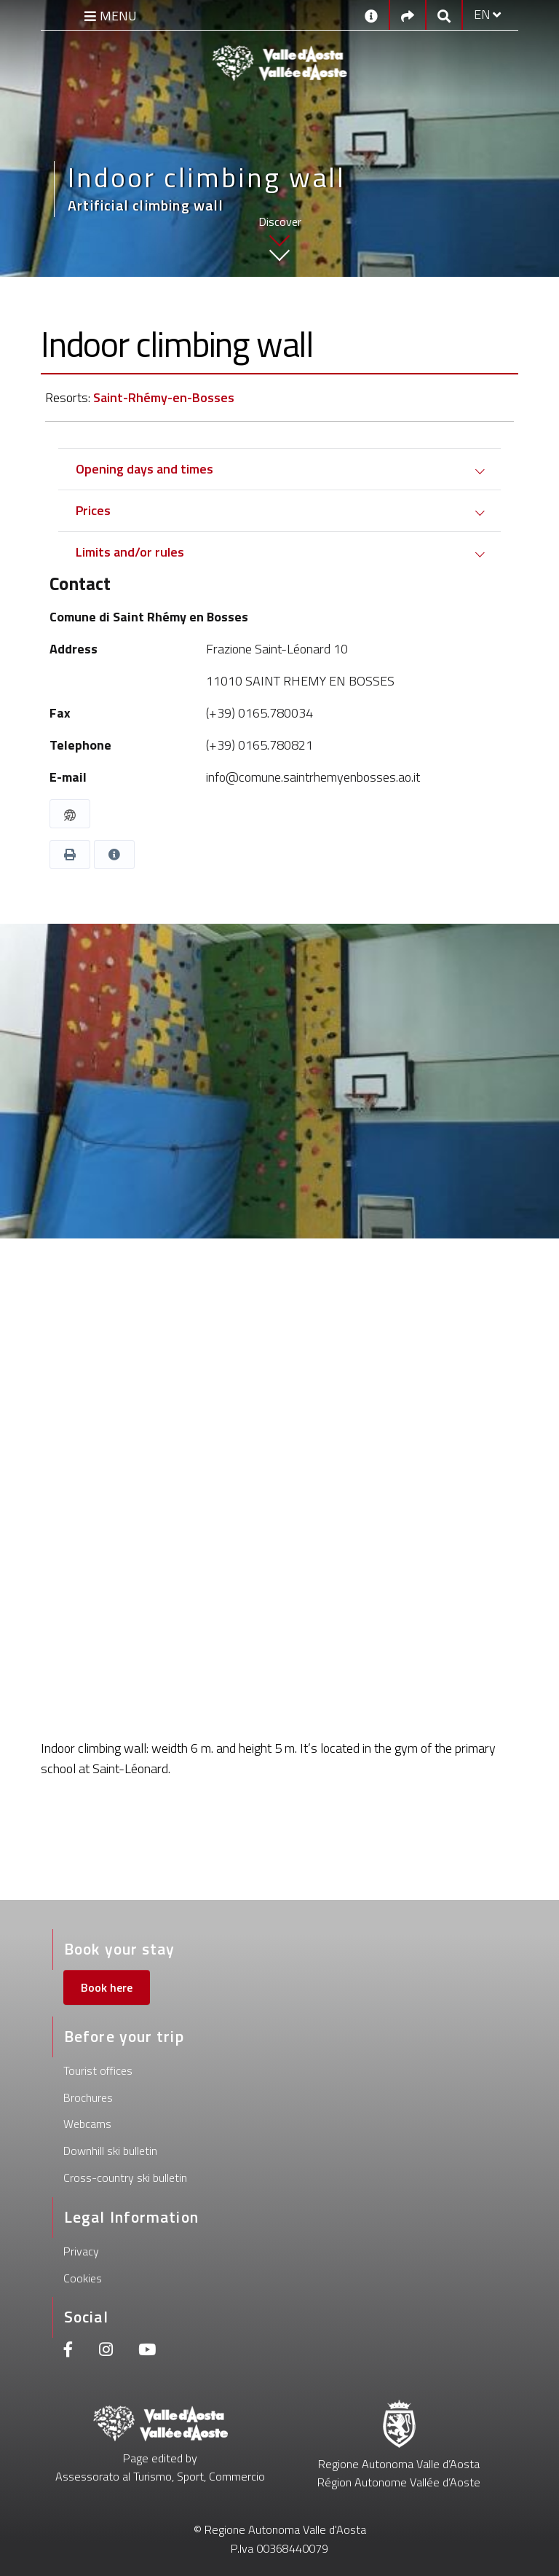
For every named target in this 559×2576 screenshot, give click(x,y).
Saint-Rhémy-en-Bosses (163, 397)
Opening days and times (144, 469)
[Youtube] (147, 2351)
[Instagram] (106, 2351)
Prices (93, 510)
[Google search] (444, 15)
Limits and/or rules (130, 552)
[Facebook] (68, 2351)
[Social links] (407, 15)
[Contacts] (371, 14)
